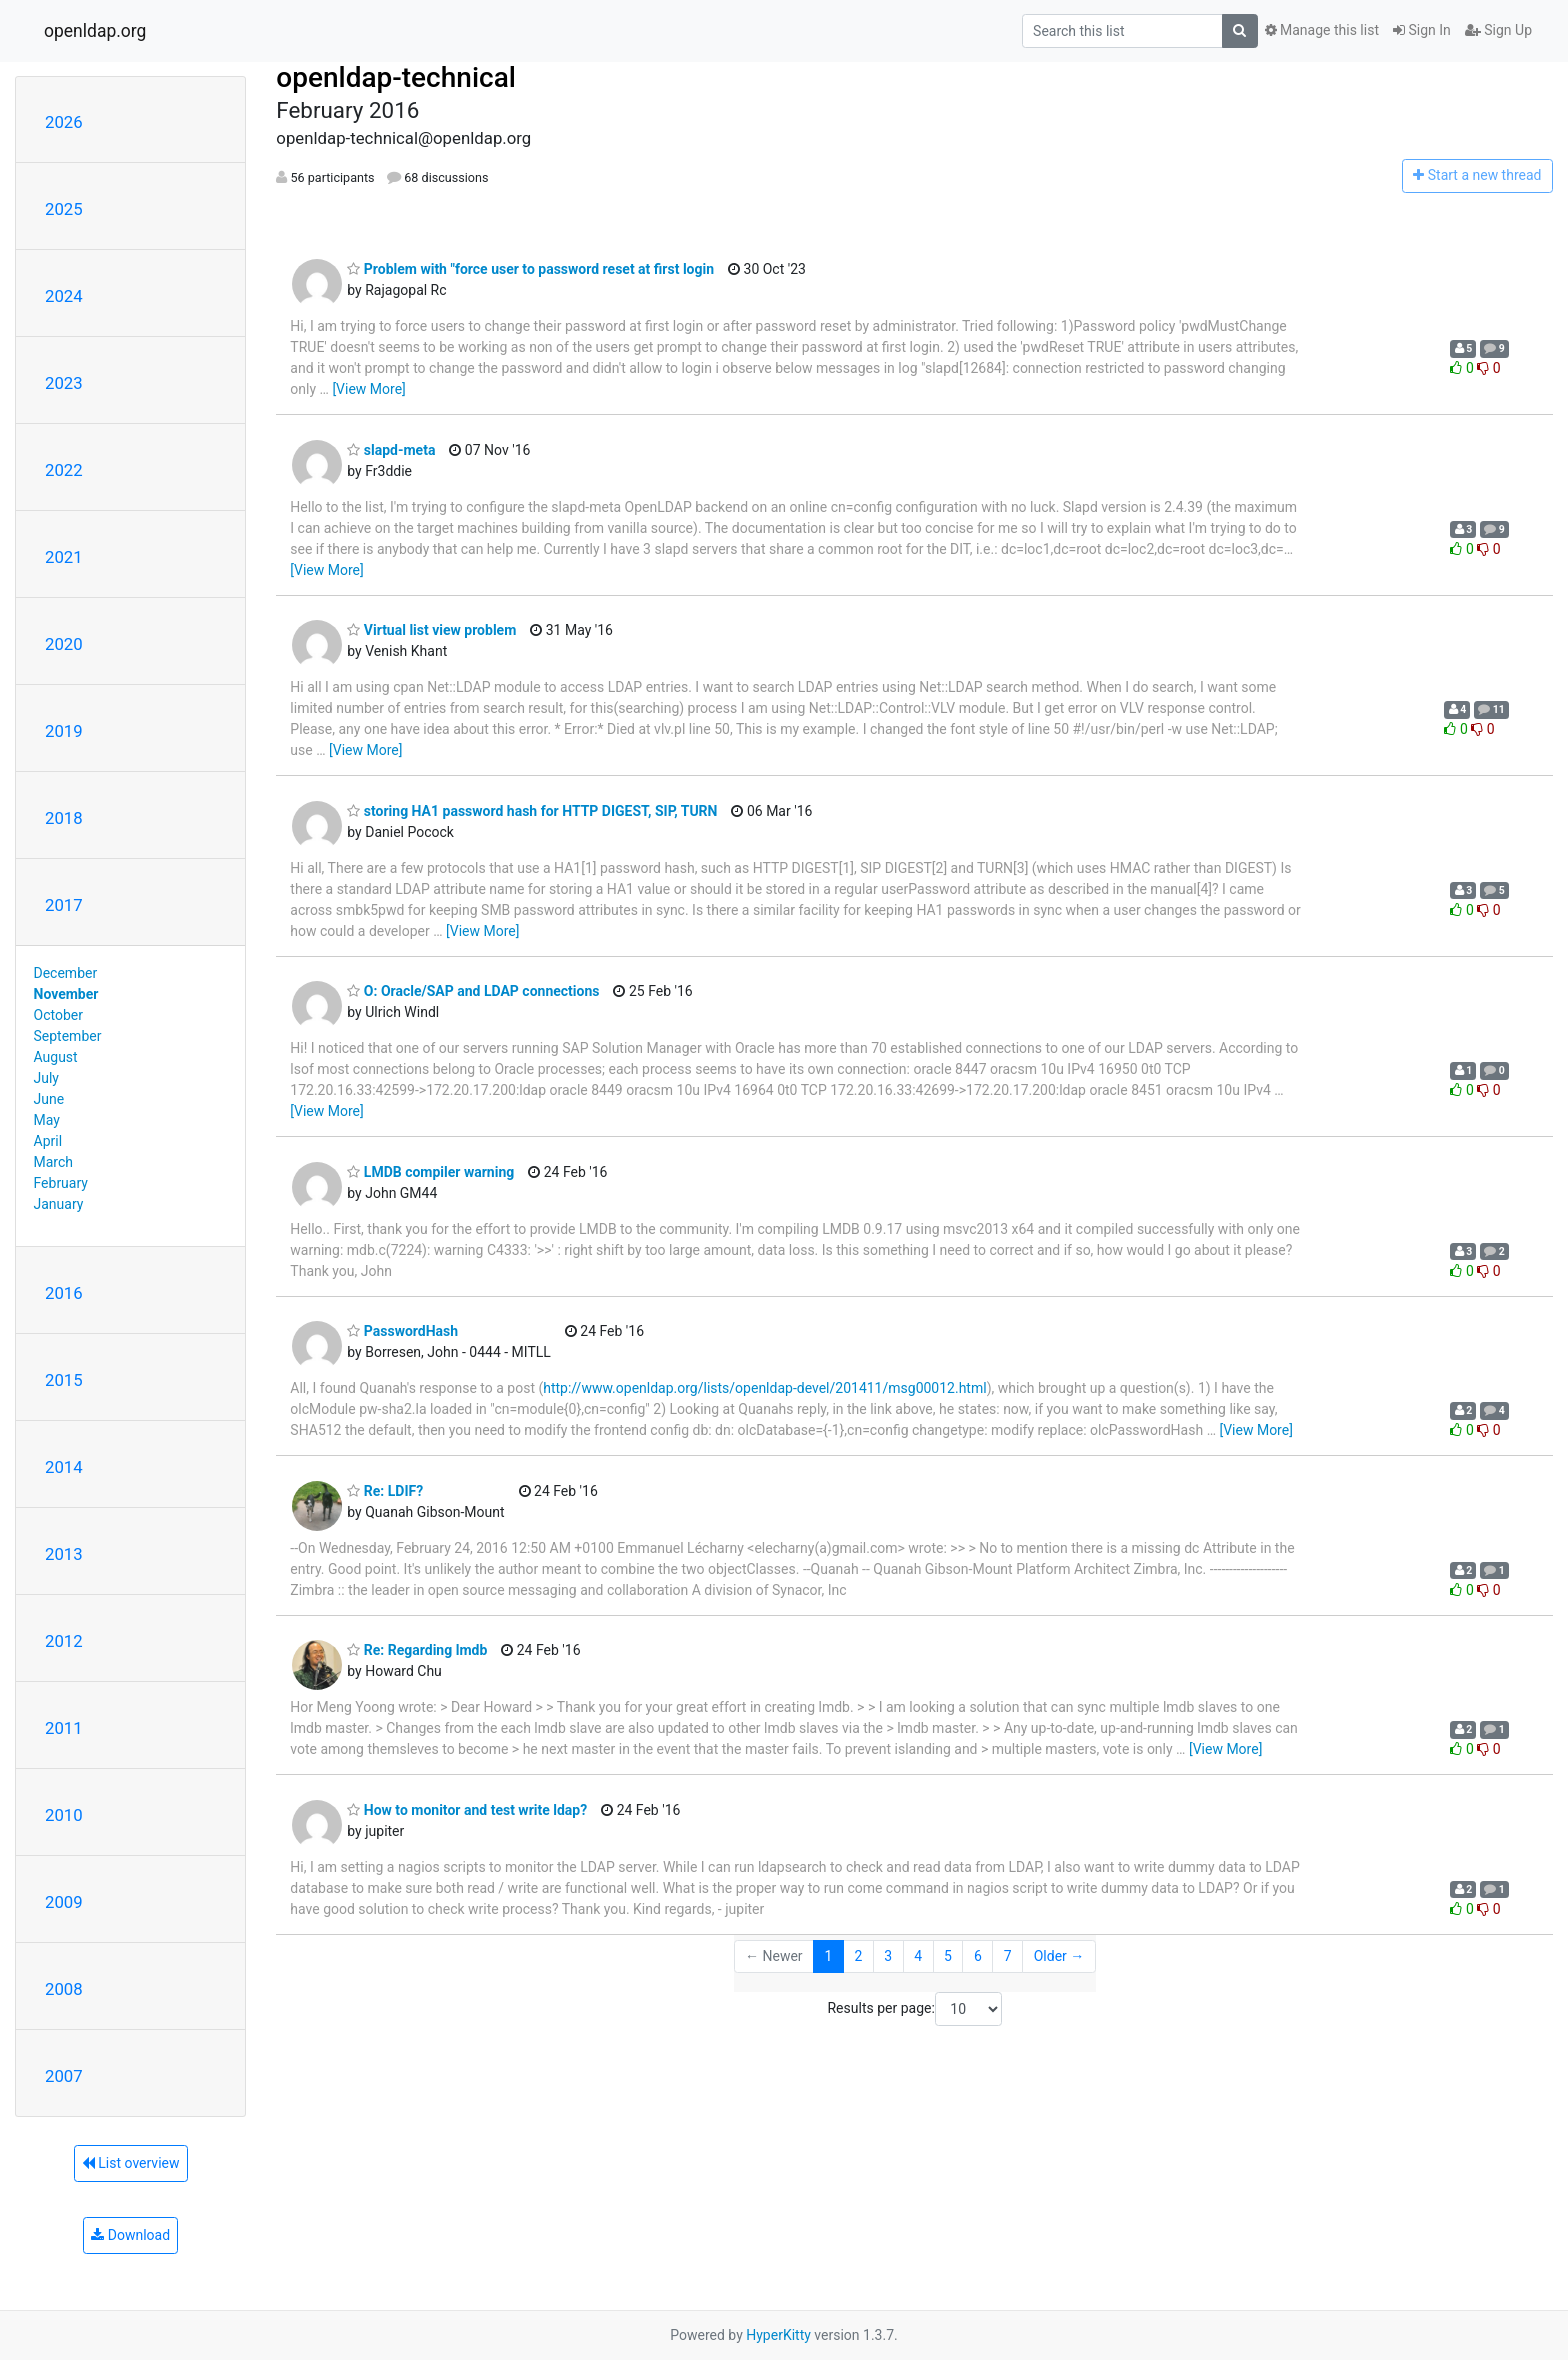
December (66, 973)
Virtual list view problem (431, 630)
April (48, 1141)
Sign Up (1498, 30)
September (68, 1036)
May (47, 1120)
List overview (131, 2163)
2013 (64, 1554)
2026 (64, 122)
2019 (64, 731)
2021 (64, 557)
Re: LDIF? (385, 1491)
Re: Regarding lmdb (417, 1650)
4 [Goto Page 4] (918, 1956)
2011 (64, 1728)
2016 (64, 1293)
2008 (64, 1989)
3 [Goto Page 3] (888, 1956)
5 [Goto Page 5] (948, 1956)
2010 (64, 1815)
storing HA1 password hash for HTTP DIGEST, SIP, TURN (532, 811)
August (56, 1057)
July (46, 1078)
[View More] (368, 389)
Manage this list (1322, 30)
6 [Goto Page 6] (978, 1956)
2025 (64, 209)
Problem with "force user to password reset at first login (530, 269)
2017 (64, 905)
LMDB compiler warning (430, 1172)
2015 (64, 1380)
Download (130, 2235)
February (61, 1183)
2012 (64, 1641)
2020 (64, 644)
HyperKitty (778, 2335)
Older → (1059, 1956)
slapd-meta (391, 450)
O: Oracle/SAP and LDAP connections (473, 991)
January (59, 1204)
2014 (64, 1467)
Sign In (1422, 30)
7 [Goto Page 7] (1008, 1956)
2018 (64, 818)
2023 (64, 383)
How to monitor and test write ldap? (467, 1810)
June (49, 1099)
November (66, 994)
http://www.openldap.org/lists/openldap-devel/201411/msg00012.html (764, 1388)
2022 (64, 470)
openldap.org (95, 31)
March (54, 1162)
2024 (64, 296)
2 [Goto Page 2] (858, 1956)
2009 (64, 1902)
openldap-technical (396, 77)
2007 (64, 2076)
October (58, 1015)
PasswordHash (402, 1331)
